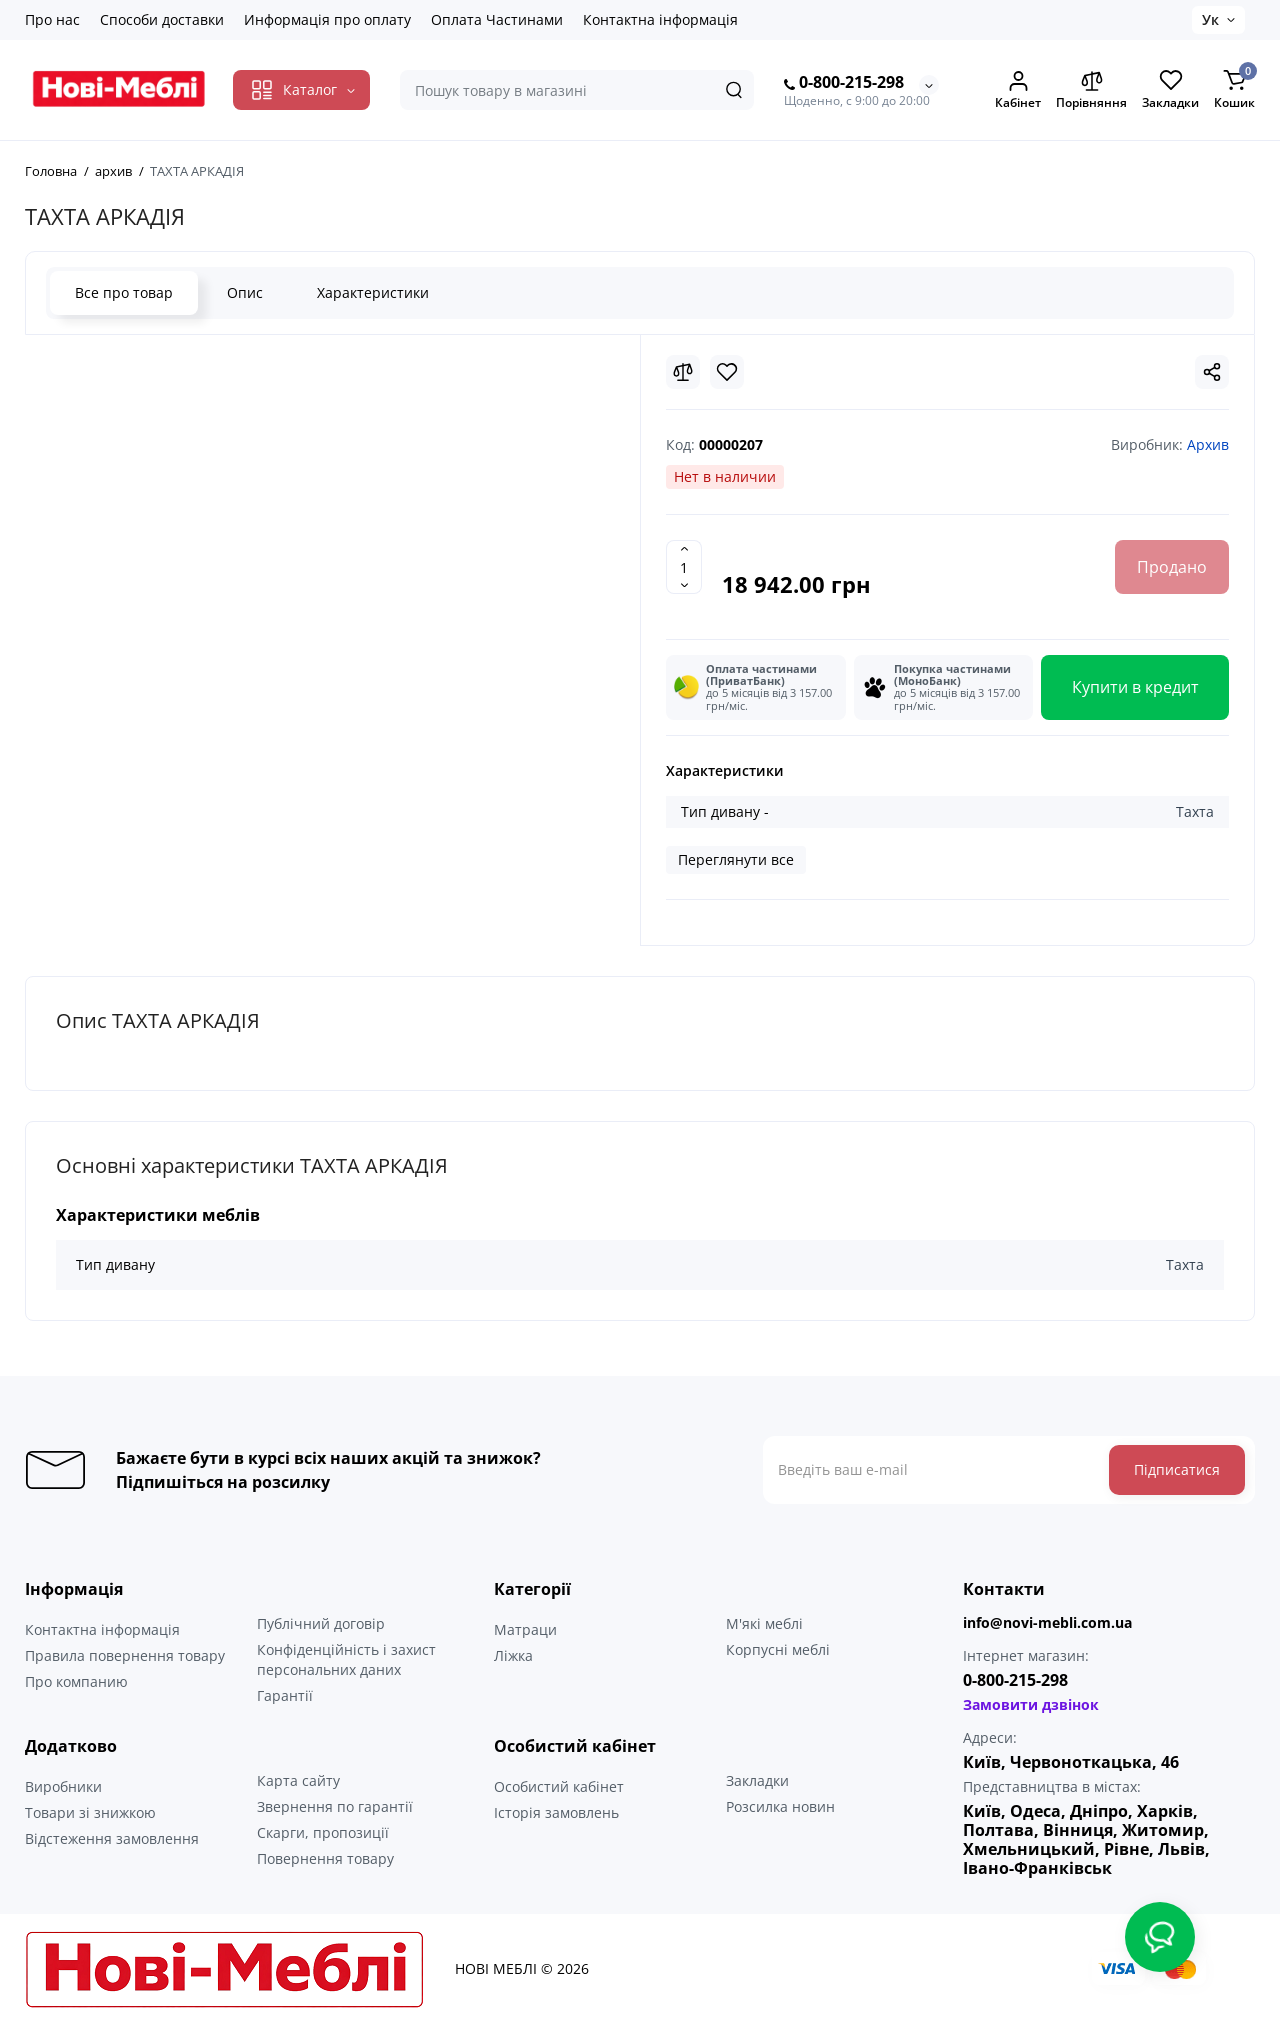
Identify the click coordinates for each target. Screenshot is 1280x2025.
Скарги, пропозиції (323, 1832)
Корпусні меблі (778, 1649)
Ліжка (513, 1655)
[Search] (734, 90)
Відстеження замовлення (112, 1838)
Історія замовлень (556, 1812)
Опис (245, 292)
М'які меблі (764, 1623)
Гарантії (285, 1695)
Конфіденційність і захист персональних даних (346, 1659)
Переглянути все (736, 859)
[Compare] (683, 372)
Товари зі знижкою (90, 1812)
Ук (1210, 19)
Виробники (63, 1786)
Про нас (52, 19)
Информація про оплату (327, 19)
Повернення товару (325, 1858)
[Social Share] (1212, 372)
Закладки (757, 1780)
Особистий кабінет (559, 1786)
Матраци (525, 1629)
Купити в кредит (1135, 687)
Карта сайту (298, 1780)
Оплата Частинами (497, 19)
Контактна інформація (660, 19)
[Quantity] (684, 567)
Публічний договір (321, 1623)
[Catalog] (301, 90)
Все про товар (124, 292)
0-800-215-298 (844, 83)
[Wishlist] (727, 372)
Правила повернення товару (125, 1655)
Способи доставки (162, 19)
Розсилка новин (780, 1806)
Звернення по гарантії (335, 1806)
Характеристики (373, 292)
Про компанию (76, 1681)
